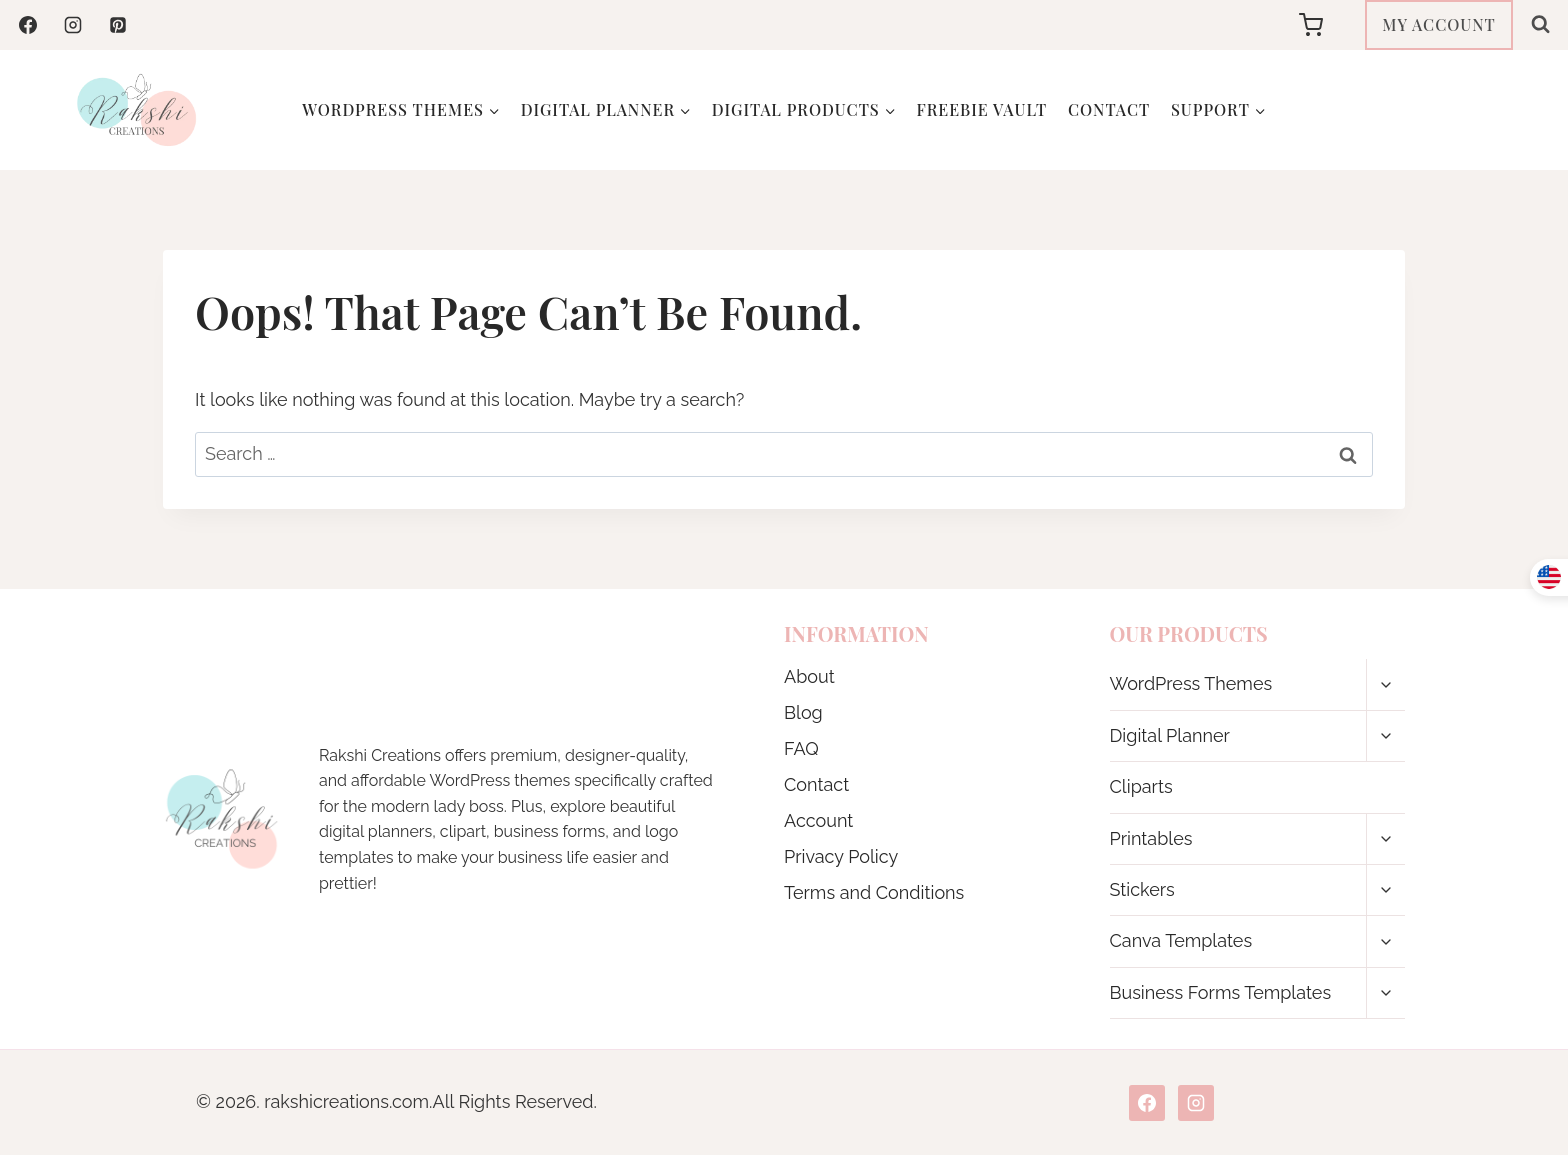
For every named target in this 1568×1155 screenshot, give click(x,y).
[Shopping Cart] (1327, 25)
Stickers (1142, 889)
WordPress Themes (1191, 683)
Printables (1151, 838)
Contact (1109, 109)
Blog (803, 712)
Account (818, 820)
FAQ (801, 748)
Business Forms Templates (1221, 992)
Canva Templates (1181, 940)
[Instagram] (73, 25)
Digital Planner (1170, 735)
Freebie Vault (982, 109)
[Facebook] (28, 25)
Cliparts (1141, 786)
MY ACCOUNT (1439, 24)
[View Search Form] (1540, 24)
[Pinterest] (118, 25)
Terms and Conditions (874, 892)
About (809, 676)
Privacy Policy (841, 856)
